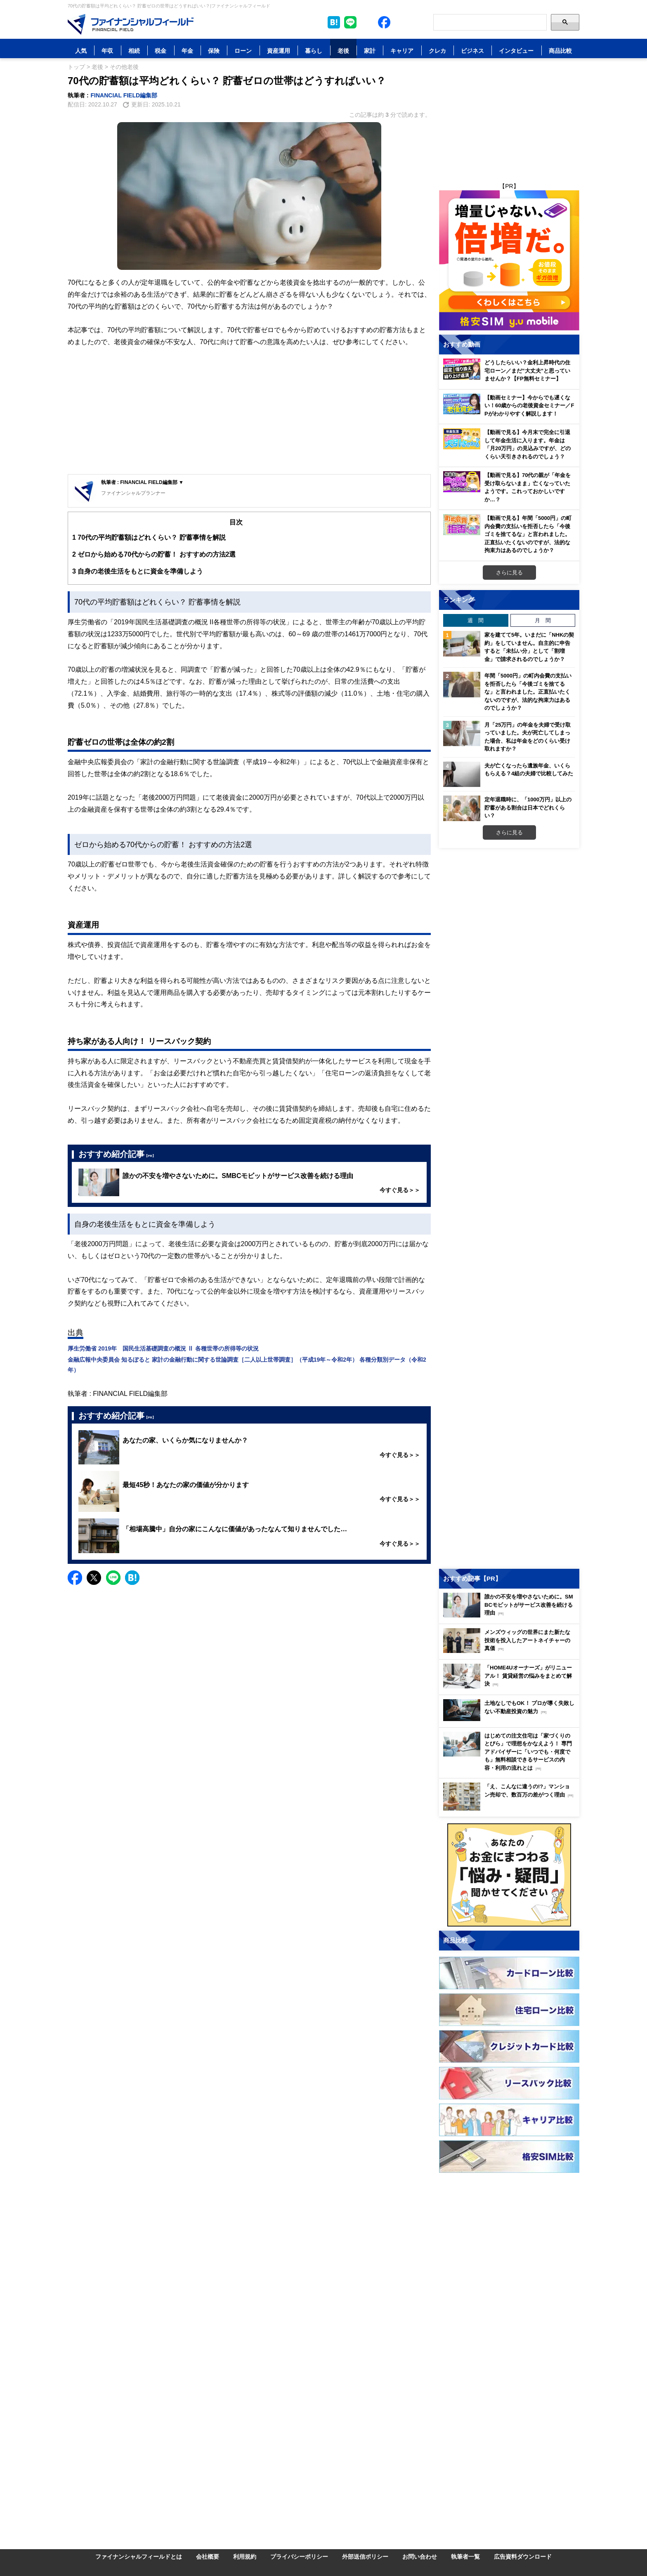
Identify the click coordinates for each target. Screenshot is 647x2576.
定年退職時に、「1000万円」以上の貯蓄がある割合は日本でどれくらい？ (527, 807)
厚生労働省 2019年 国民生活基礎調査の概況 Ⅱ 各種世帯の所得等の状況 (163, 1348)
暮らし (313, 50)
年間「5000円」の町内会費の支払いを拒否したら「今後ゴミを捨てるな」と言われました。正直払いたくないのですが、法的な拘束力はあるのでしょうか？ (527, 691)
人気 (81, 50)
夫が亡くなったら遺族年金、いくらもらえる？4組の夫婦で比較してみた (528, 769)
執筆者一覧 (465, 2556)
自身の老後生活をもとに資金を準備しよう (137, 571)
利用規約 (244, 2556)
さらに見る (509, 572)
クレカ (437, 50)
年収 (107, 50)
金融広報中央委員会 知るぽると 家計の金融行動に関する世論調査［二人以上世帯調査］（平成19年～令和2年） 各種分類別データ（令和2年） (247, 1364)
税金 (160, 50)
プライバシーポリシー (299, 2556)
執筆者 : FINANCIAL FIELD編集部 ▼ (142, 482)
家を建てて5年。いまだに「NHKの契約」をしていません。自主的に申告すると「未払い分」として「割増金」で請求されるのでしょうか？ (529, 646)
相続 (134, 50)
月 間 (543, 620)
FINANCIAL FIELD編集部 (124, 95)
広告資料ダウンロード (523, 2556)
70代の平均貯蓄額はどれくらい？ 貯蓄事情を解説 (149, 537)
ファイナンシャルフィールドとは (138, 2556)
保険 (214, 50)
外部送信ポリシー (365, 2556)
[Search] (490, 22)
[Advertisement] (249, 412)
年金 (187, 50)
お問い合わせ (419, 2556)
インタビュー (516, 50)
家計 (369, 50)
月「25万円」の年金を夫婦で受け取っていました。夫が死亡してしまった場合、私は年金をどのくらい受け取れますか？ (527, 736)
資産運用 (278, 50)
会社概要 (207, 2556)
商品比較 (560, 50)
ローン (243, 50)
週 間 (476, 620)
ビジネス (472, 50)
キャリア (401, 50)
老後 (343, 50)
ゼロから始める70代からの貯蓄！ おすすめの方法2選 (154, 554)
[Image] (131, 24)
